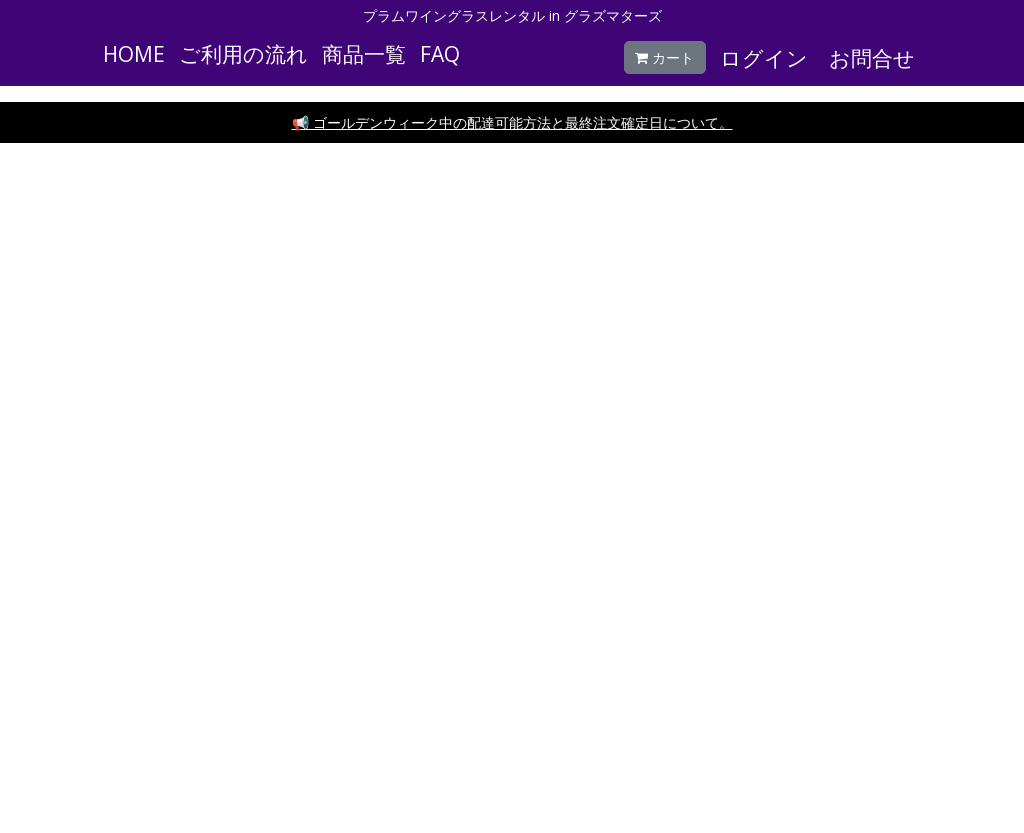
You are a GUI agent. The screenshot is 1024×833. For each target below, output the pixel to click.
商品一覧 (364, 54)
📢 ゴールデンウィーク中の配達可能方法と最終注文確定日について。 (512, 122)
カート (664, 57)
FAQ (440, 54)
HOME (134, 54)
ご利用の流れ (243, 54)
